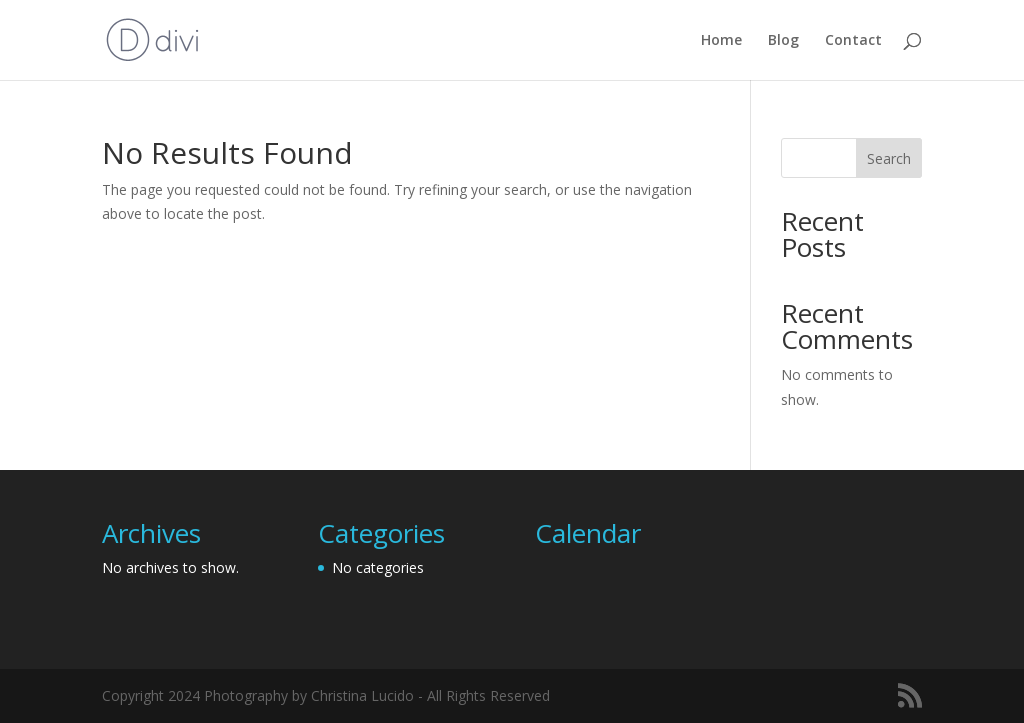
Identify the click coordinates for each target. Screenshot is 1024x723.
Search (889, 158)
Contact (853, 41)
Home (721, 41)
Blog (783, 41)
